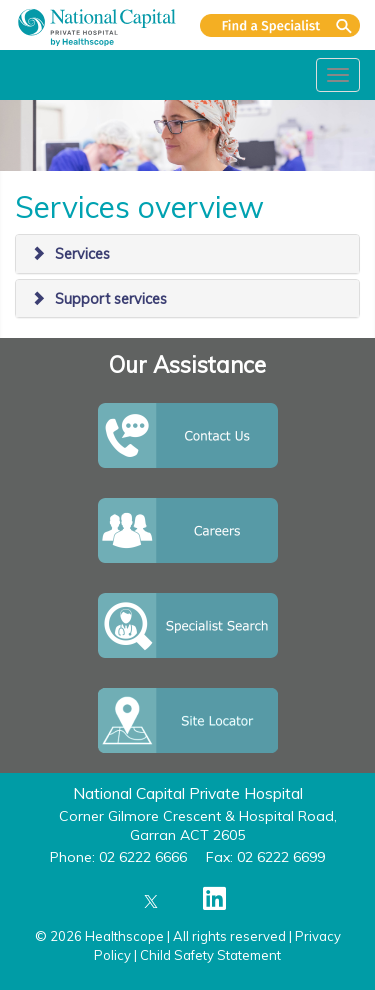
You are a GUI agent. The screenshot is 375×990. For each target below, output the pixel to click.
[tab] (187, 254)
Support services (111, 299)
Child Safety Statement (210, 955)
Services (82, 254)
